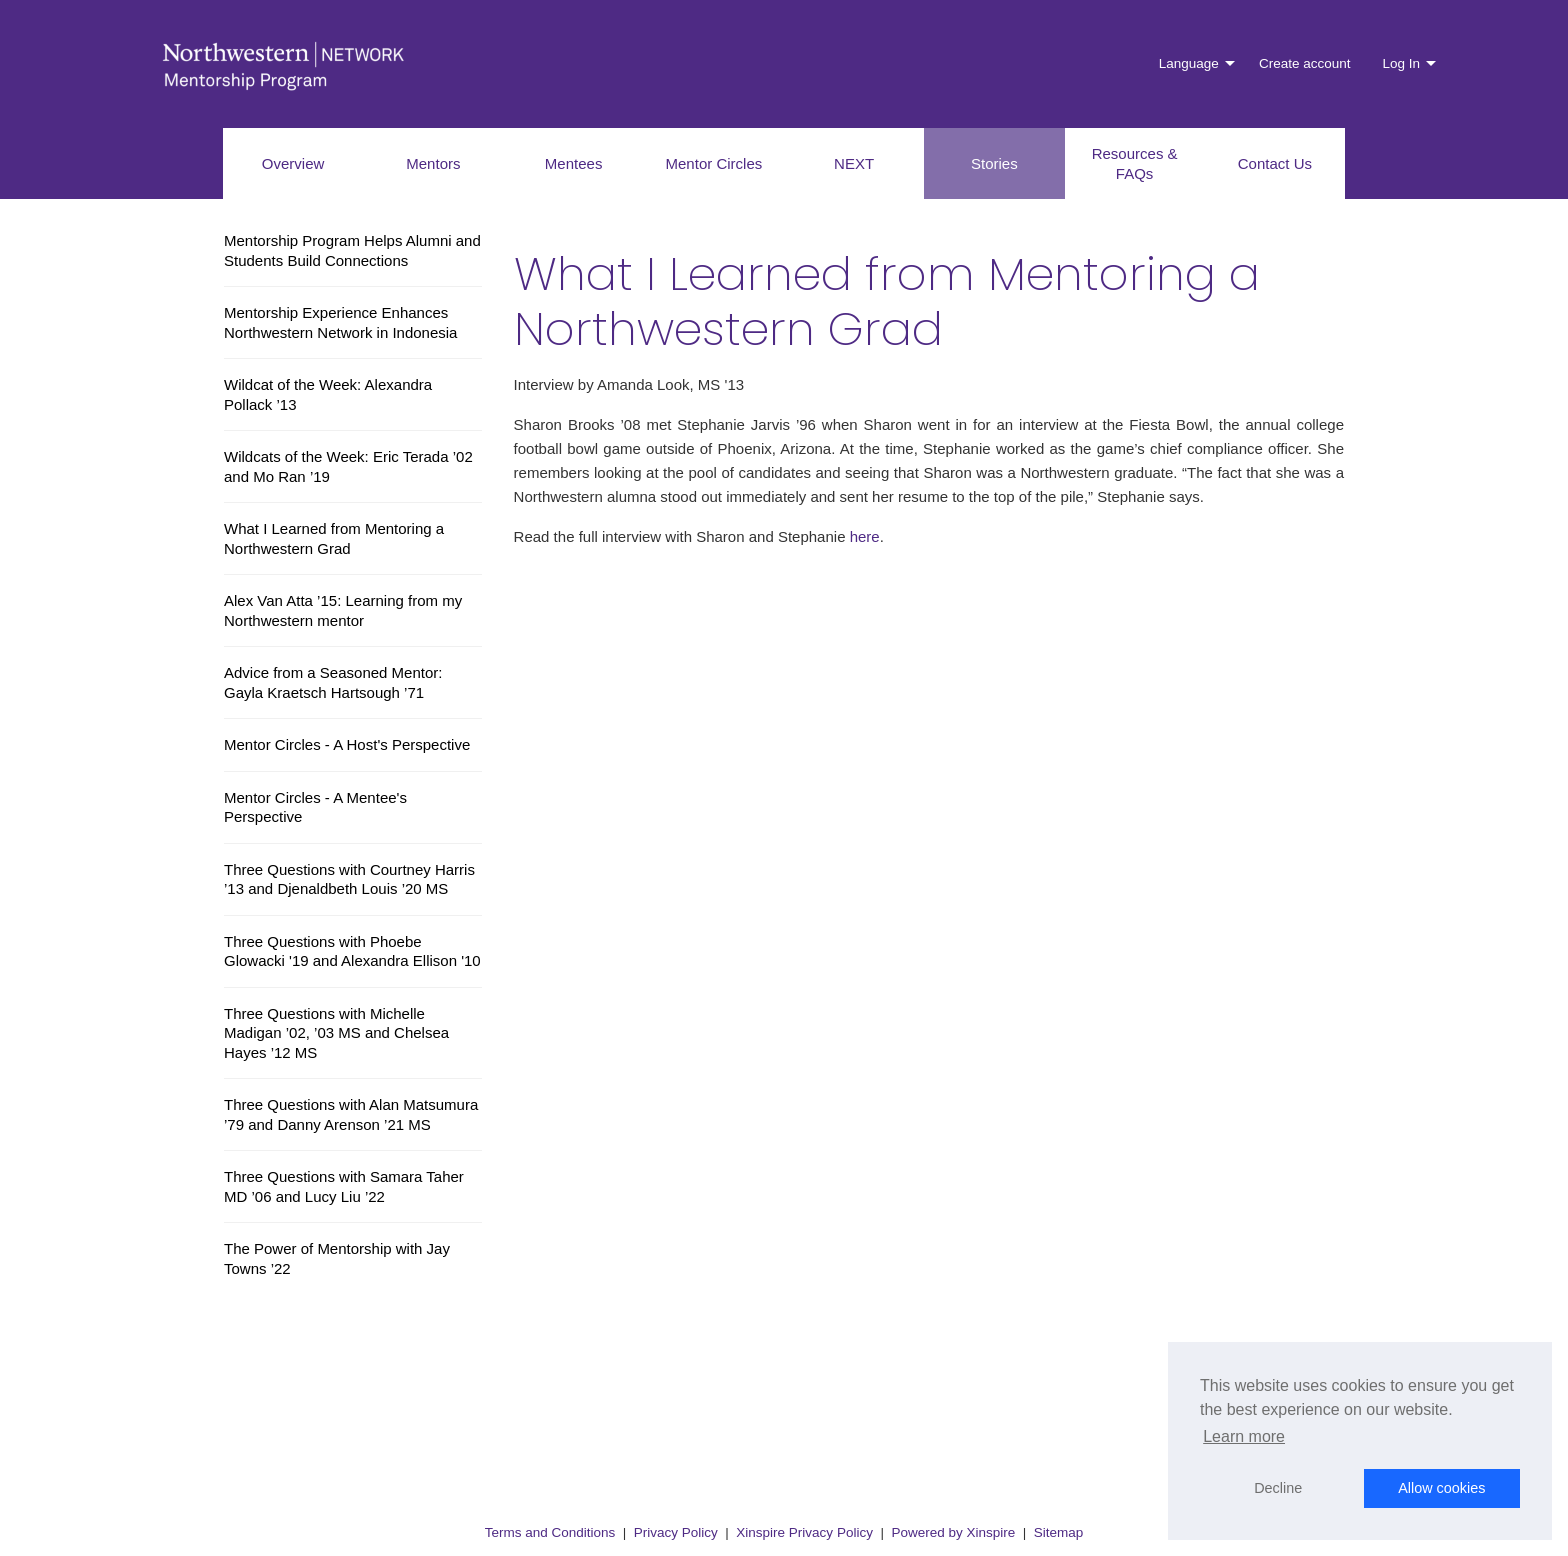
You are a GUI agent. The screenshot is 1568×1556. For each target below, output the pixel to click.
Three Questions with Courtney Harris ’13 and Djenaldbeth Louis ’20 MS (349, 879)
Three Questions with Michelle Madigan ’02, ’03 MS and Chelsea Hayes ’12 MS (336, 1033)
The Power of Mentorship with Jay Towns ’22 (337, 1258)
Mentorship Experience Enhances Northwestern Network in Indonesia (340, 322)
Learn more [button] (1244, 1436)
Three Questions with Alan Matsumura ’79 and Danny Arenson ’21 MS (351, 1114)
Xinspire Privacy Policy (804, 1532)
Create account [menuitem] (1305, 63)
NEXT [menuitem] (854, 163)
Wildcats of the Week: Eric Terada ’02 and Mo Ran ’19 (348, 466)
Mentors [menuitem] (433, 163)
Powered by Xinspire (953, 1532)
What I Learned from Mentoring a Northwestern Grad (334, 538)
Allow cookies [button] (1441, 1488)
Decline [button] (1278, 1488)
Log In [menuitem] (1401, 63)
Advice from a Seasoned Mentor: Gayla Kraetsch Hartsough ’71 (333, 682)
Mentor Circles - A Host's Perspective (347, 744)
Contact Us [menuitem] (1275, 163)
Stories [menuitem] (994, 163)
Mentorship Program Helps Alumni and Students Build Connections (352, 250)
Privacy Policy (676, 1532)
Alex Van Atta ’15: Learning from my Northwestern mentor (343, 610)
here (865, 536)
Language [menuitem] (1189, 63)
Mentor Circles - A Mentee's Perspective (315, 807)
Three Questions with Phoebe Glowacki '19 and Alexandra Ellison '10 (352, 951)
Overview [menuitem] (293, 163)
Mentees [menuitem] (574, 163)
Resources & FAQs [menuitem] (1135, 163)
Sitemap (1059, 1532)
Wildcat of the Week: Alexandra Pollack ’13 (328, 394)
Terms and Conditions (550, 1532)
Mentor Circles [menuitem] (714, 163)
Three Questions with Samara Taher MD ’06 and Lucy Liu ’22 (344, 1186)
